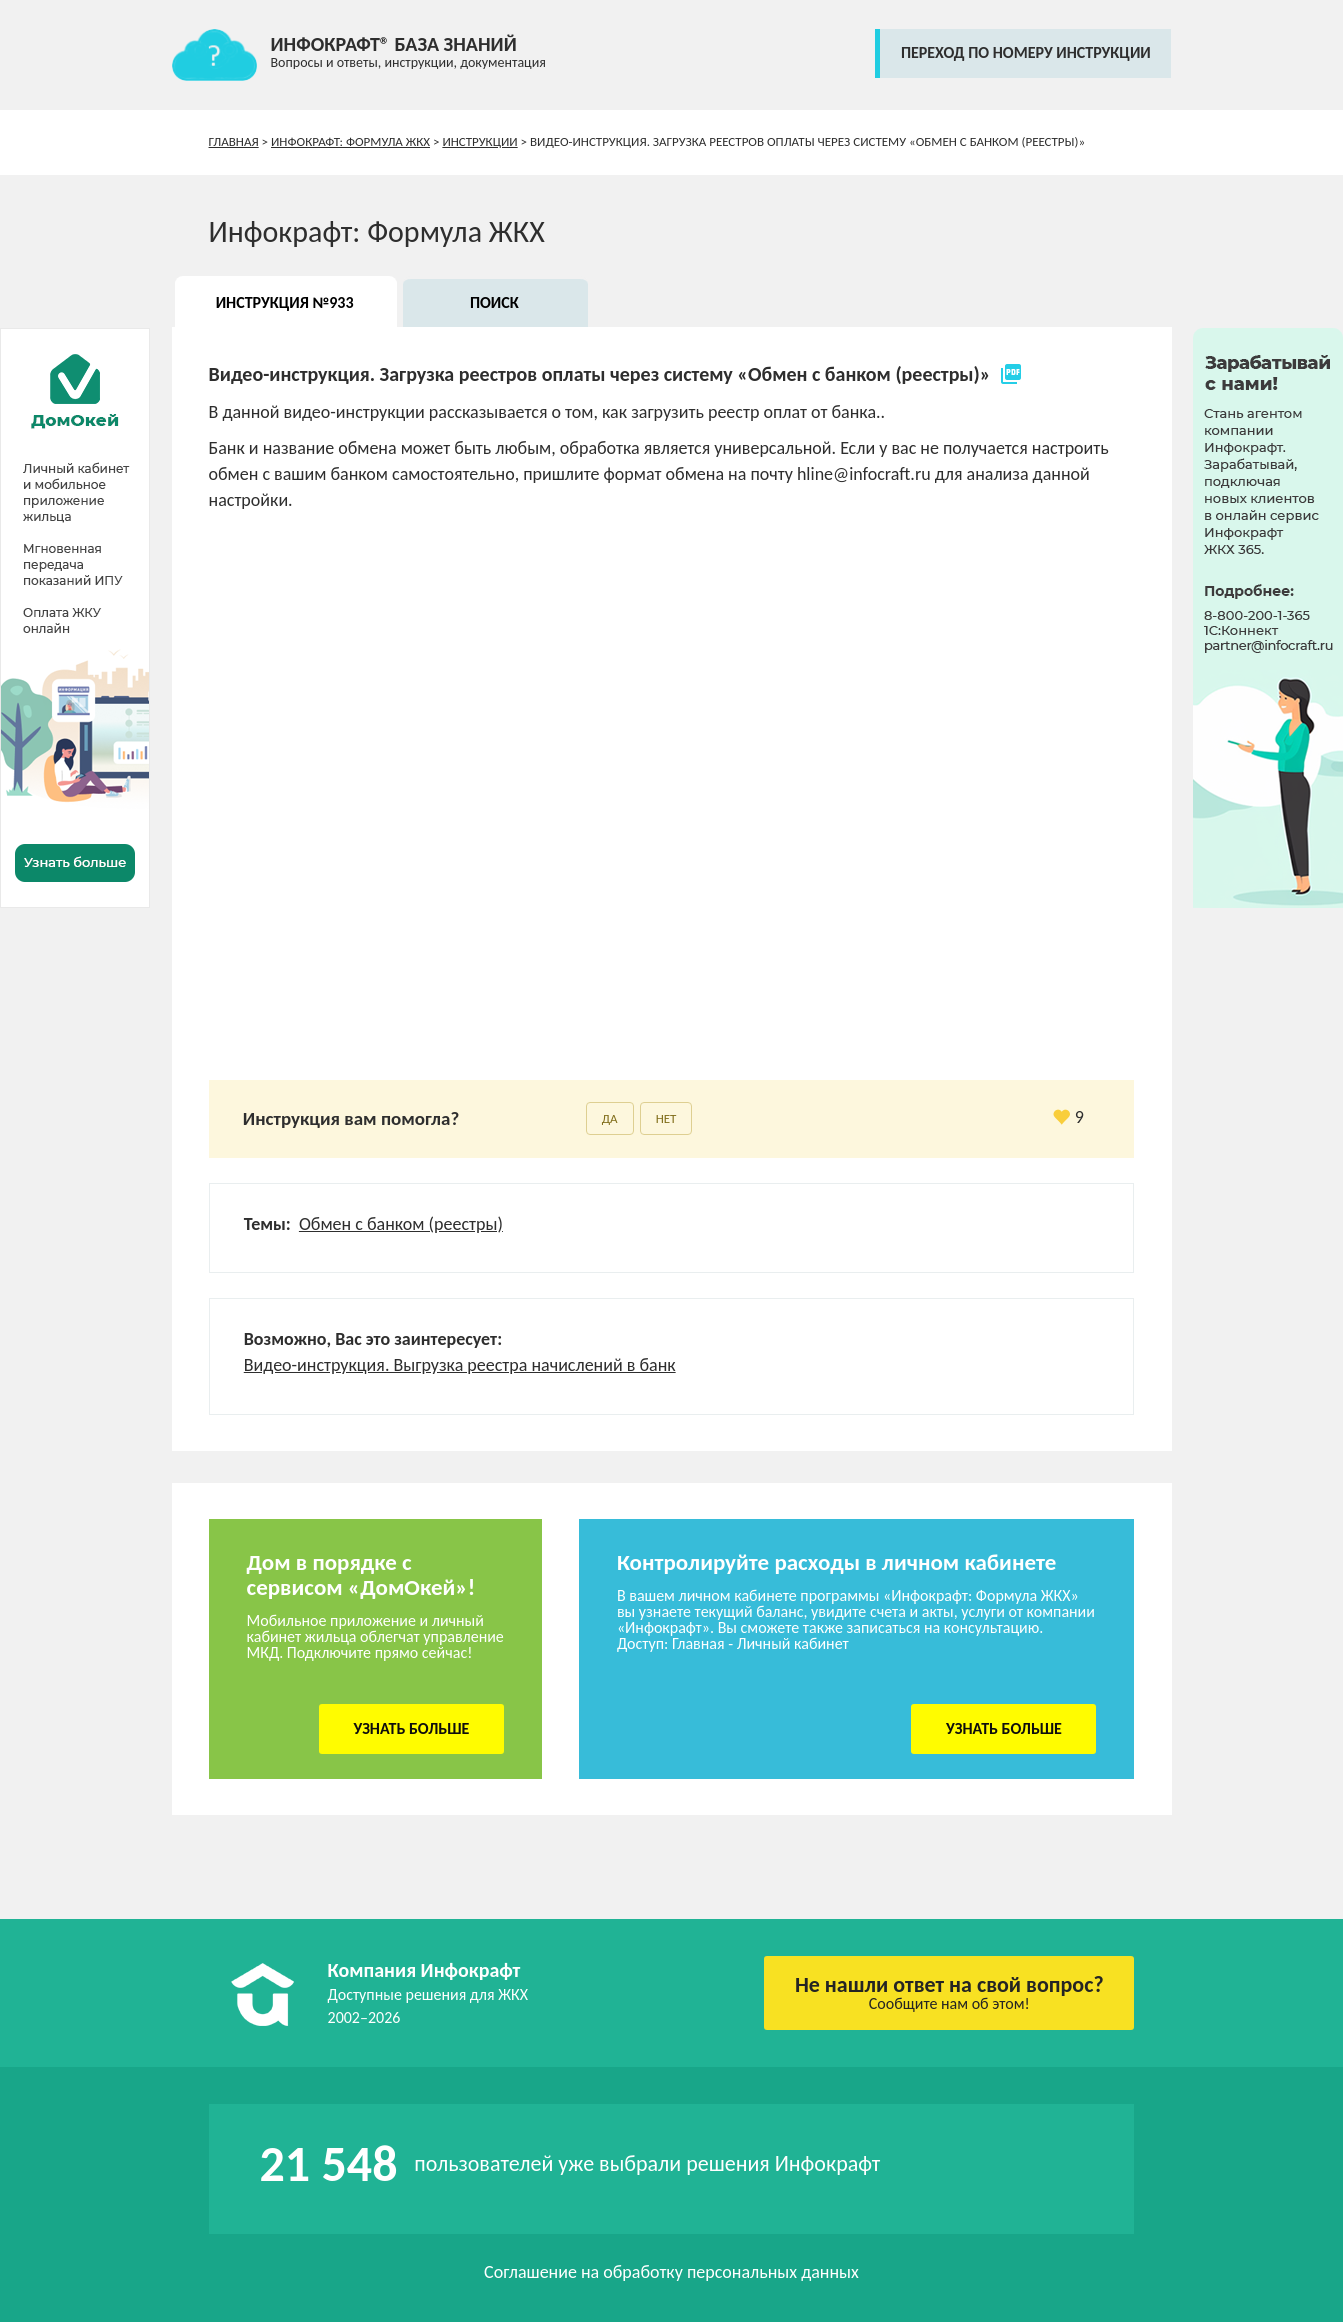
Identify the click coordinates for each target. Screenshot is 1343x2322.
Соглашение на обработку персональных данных (671, 2272)
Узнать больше (411, 1728)
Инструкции (479, 141)
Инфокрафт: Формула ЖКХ (350, 141)
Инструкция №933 (285, 302)
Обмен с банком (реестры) (401, 1224)
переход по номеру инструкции (1026, 52)
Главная (234, 141)
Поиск (494, 302)
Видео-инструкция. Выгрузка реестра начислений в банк (460, 1365)
